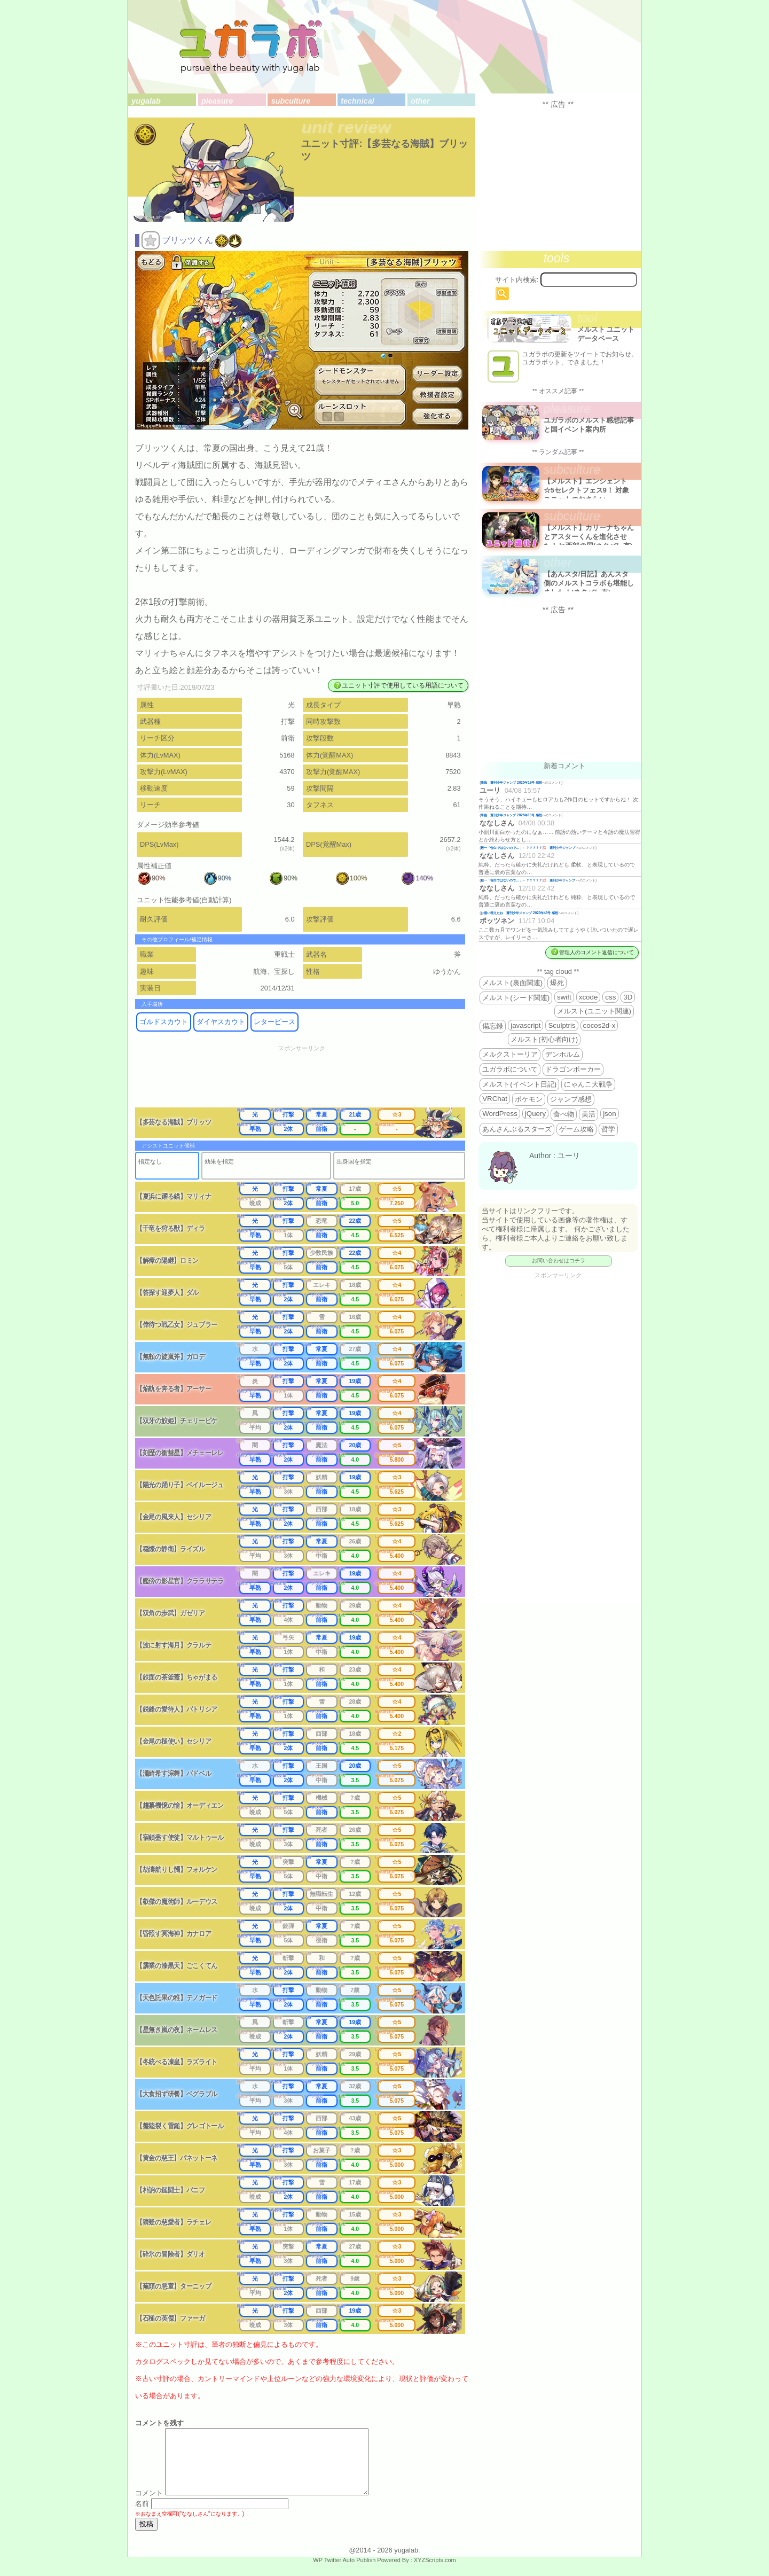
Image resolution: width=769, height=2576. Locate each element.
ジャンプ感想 (571, 1099)
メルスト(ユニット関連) (594, 1011)
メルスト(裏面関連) (512, 983)
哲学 (608, 1129)
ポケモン (529, 1099)
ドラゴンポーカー (573, 1069)
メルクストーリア (510, 1054)
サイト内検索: (517, 280)
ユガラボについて (510, 1069)
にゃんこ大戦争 (588, 1084)
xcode (588, 997)
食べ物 (563, 1114)
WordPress (499, 1114)
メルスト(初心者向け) (544, 1039)
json (609, 1114)
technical (357, 101)
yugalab (145, 101)
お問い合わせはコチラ (558, 1260)
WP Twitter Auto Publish (344, 2573)
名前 (142, 2516)
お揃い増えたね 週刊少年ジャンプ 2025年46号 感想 (519, 913)
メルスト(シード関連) (516, 998)
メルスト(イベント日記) (519, 1084)
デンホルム (562, 1054)
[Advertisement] (308, 1080)
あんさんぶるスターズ (517, 1129)
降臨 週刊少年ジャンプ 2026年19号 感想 (511, 782)
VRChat (494, 1099)
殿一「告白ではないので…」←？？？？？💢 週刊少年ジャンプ (528, 847)
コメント (149, 2506)
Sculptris (561, 1025)
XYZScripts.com (435, 2573)
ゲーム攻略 (576, 1129)
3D (627, 997)
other (420, 101)
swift (564, 997)
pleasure (217, 101)
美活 (588, 1114)
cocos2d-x (599, 1025)
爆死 (557, 983)
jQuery (535, 1114)
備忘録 (492, 1026)
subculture (291, 101)
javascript (525, 1025)
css (610, 997)
